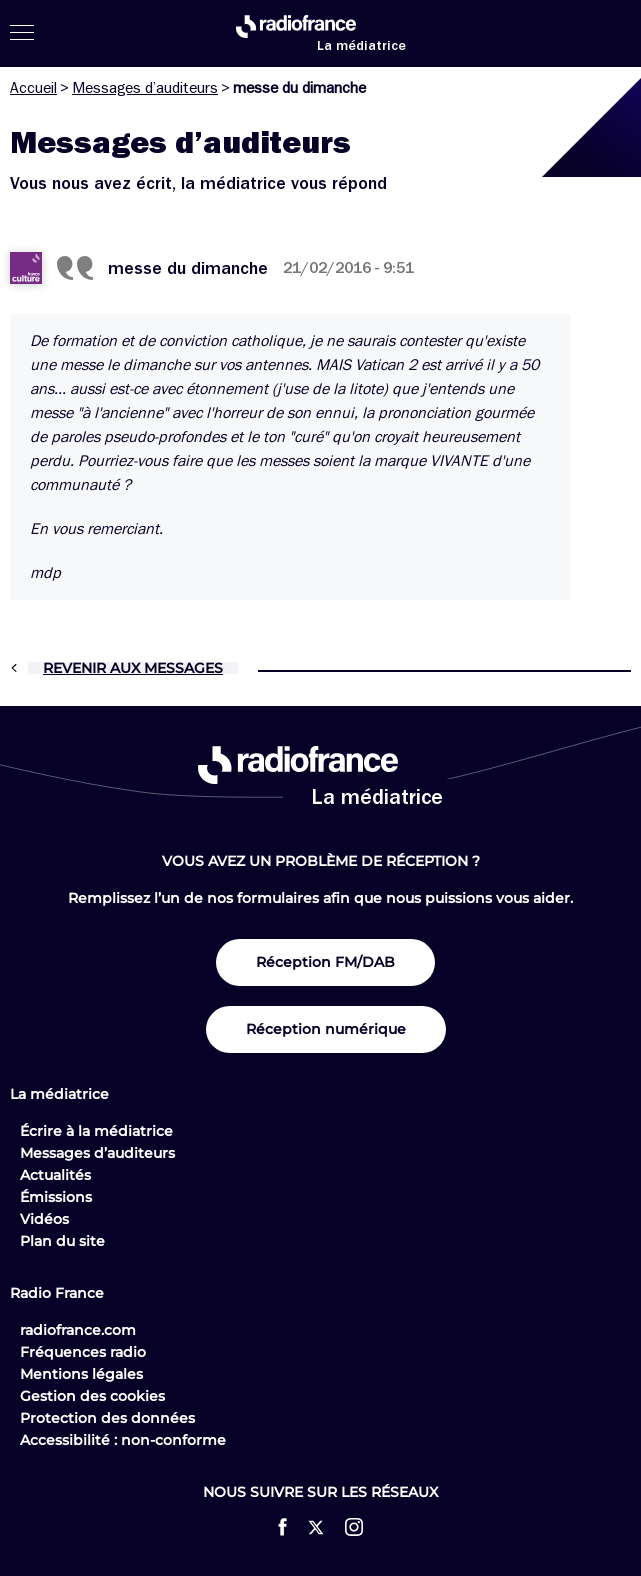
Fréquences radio (83, 1352)
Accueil (33, 88)
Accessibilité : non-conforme (123, 1440)
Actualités (55, 1175)
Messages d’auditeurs (145, 88)
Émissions (56, 1197)
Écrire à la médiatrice (96, 1131)
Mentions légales (81, 1374)
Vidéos (44, 1219)
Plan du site (62, 1241)
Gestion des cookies (92, 1396)
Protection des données (107, 1418)
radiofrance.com (78, 1330)
